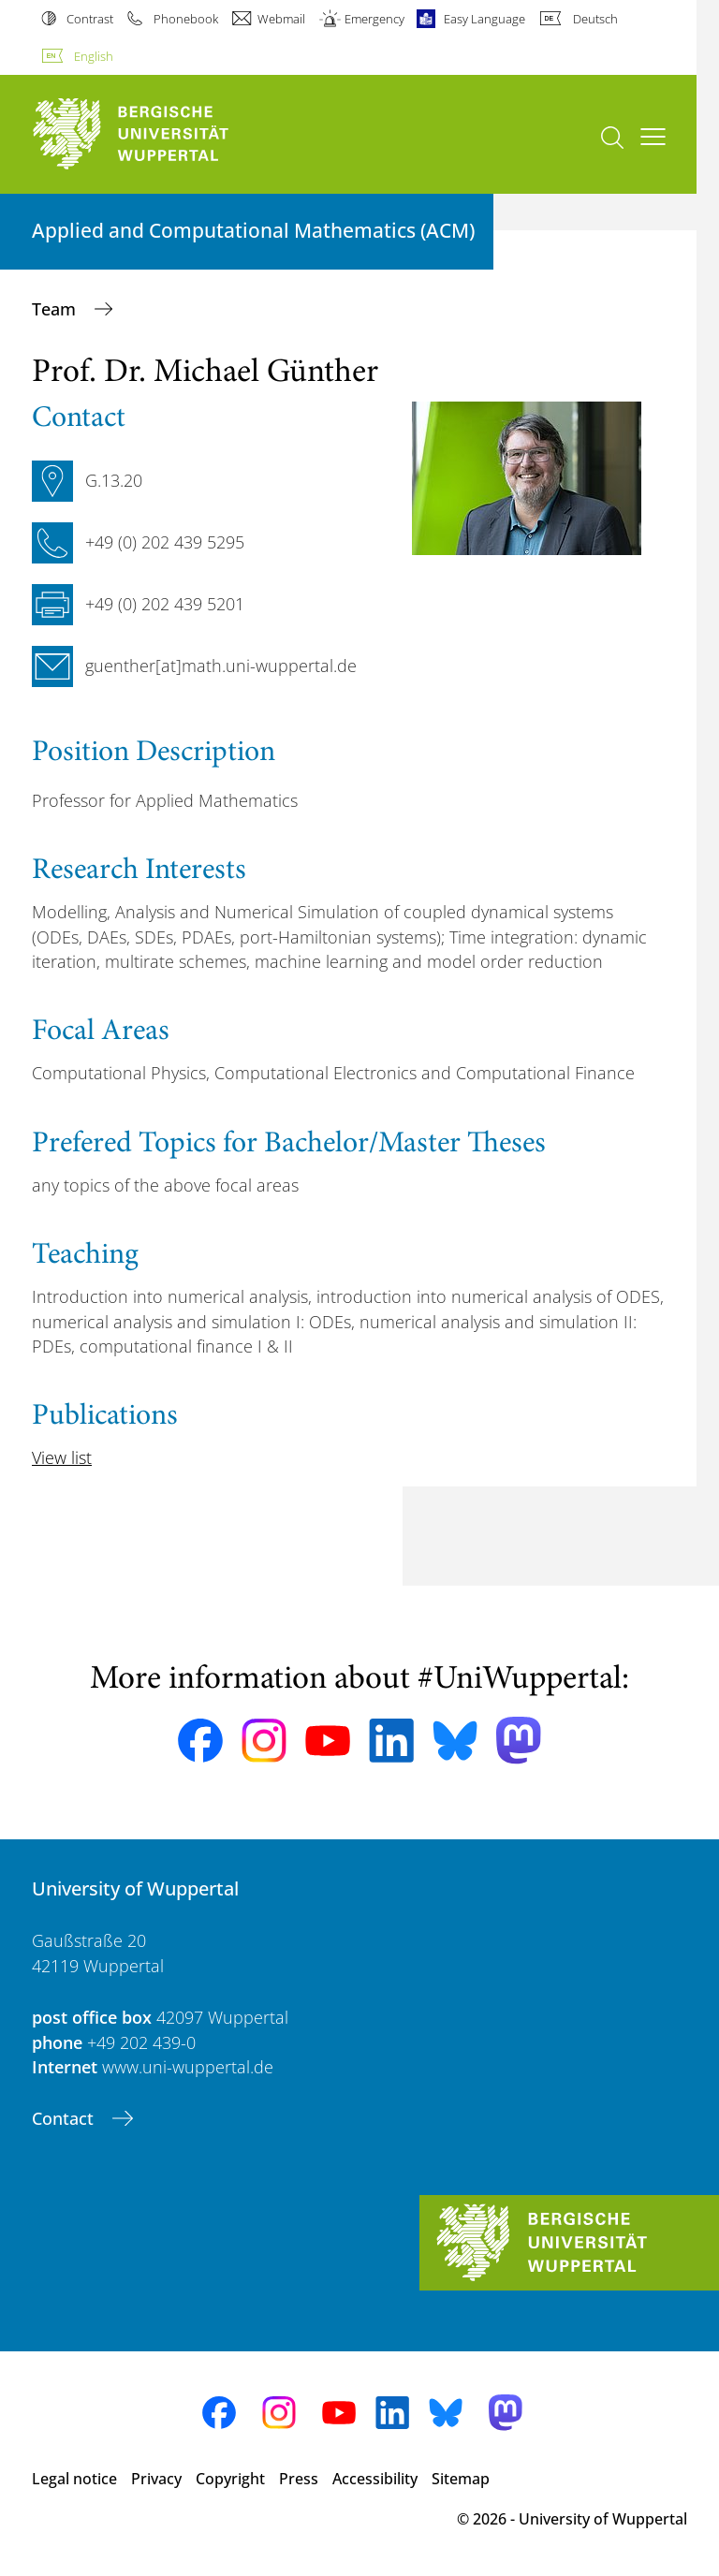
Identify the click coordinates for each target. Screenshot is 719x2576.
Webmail (281, 18)
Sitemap (461, 2478)
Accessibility (375, 2478)
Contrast (89, 18)
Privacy (156, 2478)
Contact (65, 2118)
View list (62, 1457)
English (93, 56)
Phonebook (186, 18)
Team (56, 309)
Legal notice (74, 2478)
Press (298, 2478)
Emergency (374, 18)
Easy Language (484, 18)
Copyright (230, 2478)
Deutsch (595, 18)
